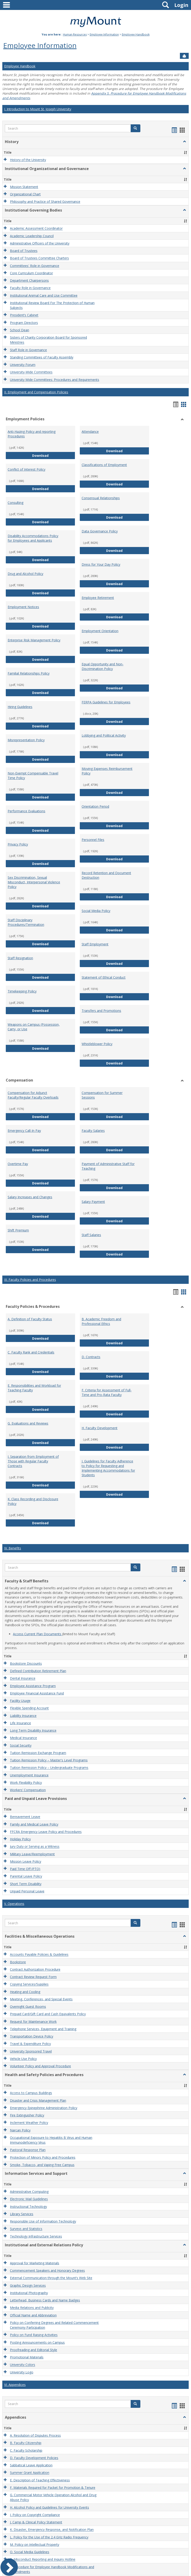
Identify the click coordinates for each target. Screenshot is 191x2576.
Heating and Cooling (25, 1992)
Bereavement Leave (25, 1817)
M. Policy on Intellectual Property (34, 2544)
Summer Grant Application (29, 2473)
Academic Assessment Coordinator (36, 228)
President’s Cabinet (24, 315)
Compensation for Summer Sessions (102, 1095)
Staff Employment (95, 944)
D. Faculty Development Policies (34, 2458)
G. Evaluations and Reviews (28, 1423)
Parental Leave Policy (26, 1876)
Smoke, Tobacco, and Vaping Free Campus (42, 2165)
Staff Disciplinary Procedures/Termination (26, 922)
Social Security (20, 1745)
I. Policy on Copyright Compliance (35, 2515)
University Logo (21, 2372)
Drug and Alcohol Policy (25, 573)
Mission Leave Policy (25, 1861)
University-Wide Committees (31, 372)
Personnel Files (93, 839)
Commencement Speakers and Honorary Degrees (47, 2270)
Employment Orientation (100, 631)
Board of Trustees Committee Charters (39, 258)
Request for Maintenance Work (33, 2021)
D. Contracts (91, 1357)
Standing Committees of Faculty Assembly (41, 357)
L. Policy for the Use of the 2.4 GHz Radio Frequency (49, 2537)
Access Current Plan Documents (37, 1634)
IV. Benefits (12, 1548)
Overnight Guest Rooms (28, 2006)
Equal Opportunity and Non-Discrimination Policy (102, 666)
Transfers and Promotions (101, 1010)
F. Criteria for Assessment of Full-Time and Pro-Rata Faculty (107, 1392)
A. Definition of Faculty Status (30, 1319)
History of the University (28, 160)
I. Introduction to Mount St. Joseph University (37, 109)
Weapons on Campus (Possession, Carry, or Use (34, 1026)
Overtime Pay (18, 1164)
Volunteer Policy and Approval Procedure (40, 2066)
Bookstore (18, 1962)
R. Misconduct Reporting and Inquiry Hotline (42, 2559)
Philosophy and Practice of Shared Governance (45, 201)
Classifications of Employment (104, 465)
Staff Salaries (91, 1235)
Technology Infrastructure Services (36, 2236)
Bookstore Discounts (26, 1663)
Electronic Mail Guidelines (29, 2199)
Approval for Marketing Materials (34, 2263)
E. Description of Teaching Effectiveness (40, 2480)
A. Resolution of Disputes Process (35, 2435)
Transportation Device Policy (31, 2036)
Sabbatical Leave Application (31, 2465)
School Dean (19, 330)
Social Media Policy (96, 910)
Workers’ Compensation (28, 1790)
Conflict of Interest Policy (26, 469)
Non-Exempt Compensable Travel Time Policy (33, 775)
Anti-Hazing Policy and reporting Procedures (31, 433)
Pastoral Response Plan (28, 2150)
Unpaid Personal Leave (27, 1891)
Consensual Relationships (101, 498)
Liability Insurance (23, 1715)
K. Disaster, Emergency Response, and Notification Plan (52, 2530)
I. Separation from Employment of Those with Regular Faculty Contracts (33, 1461)
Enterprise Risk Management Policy (34, 640)
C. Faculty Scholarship (26, 2450)
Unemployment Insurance (29, 1775)
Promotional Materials (26, 2357)
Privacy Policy (18, 844)
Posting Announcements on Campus (37, 2342)
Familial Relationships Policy (28, 673)
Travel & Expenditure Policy (30, 2044)
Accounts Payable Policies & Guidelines (39, 1954)
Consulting (15, 502)
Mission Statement (24, 187)
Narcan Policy (20, 2130)
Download (53, 455)
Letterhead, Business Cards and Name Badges (45, 2300)
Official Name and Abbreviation (33, 2315)
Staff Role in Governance (28, 350)
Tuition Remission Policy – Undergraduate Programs (49, 1768)
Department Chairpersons (29, 280)
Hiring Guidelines (20, 707)
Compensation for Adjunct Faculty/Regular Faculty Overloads (33, 1095)
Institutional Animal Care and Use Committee (43, 295)
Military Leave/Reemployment (32, 1854)
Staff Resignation (20, 958)
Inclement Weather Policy (29, 2123)
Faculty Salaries (93, 1130)
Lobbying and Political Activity (104, 735)
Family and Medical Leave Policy (34, 1824)
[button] (135, 128)
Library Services (21, 2214)
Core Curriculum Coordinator (31, 273)
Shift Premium (18, 1230)
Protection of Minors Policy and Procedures (42, 2157)
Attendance (90, 431)
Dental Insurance (22, 1678)
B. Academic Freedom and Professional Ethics (101, 1321)
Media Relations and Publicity (32, 2308)
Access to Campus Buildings (31, 2093)
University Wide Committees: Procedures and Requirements (54, 379)
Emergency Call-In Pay (24, 1130)
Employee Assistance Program (33, 1686)
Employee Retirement (98, 597)
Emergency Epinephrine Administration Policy (43, 2108)
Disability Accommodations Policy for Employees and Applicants (33, 538)
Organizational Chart (25, 194)
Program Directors (24, 322)
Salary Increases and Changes (30, 1197)
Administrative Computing (29, 2191)
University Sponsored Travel (31, 2051)
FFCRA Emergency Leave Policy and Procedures (46, 1831)
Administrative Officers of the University (39, 243)
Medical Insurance (23, 1738)
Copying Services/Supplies (29, 1984)
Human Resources (75, 34)
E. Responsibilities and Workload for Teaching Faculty (34, 1387)
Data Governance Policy (100, 531)
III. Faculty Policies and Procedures (30, 1279)
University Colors (22, 2365)
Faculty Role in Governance (30, 288)
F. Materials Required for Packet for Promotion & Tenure (52, 2487)
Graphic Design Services (28, 2285)
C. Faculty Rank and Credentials (31, 1352)
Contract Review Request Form (33, 1977)
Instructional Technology (28, 2206)
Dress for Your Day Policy (101, 564)
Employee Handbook (136, 34)
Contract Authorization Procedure (35, 1969)
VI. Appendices (15, 2384)
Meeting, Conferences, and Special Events (41, 1999)
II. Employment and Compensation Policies (36, 392)
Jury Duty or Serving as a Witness (34, 1846)
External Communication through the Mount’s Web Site (51, 2278)
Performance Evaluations (26, 811)
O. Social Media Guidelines (29, 2552)
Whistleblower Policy (97, 1044)
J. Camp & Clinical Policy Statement (36, 2522)
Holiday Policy (20, 1839)
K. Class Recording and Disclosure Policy (33, 1501)
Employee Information (104, 34)
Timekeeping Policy (22, 991)
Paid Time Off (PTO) (25, 1869)
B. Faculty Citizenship (25, 2443)
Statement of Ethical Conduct (104, 977)
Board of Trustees (23, 250)
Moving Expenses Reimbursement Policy (107, 770)
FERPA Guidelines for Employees (106, 702)
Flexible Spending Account (29, 1708)
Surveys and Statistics (26, 2229)
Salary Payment (93, 1201)
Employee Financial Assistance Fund (37, 1693)
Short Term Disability (25, 1884)
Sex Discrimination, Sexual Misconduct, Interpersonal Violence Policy (34, 882)
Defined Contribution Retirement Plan (38, 1671)
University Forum (22, 364)
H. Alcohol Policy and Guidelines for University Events (49, 2507)
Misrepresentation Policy (26, 740)
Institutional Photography (29, 2293)
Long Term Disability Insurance (33, 1730)
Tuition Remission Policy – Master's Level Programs (49, 1760)
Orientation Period (95, 806)
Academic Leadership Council (32, 236)
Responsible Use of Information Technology (43, 2221)
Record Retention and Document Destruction (106, 875)
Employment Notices (23, 607)
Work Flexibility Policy (26, 1782)
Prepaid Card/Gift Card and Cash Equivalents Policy (48, 2014)
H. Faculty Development (99, 1428)
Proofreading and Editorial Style (33, 2350)
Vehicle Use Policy (23, 2058)
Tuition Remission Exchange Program (38, 1753)
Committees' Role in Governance (34, 265)
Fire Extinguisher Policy (27, 2115)
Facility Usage (20, 1700)
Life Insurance (20, 1723)
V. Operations (14, 1903)
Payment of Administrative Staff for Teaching (108, 1166)
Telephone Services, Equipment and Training (43, 2029)
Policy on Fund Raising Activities (34, 2335)
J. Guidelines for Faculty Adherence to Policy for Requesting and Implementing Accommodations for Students (108, 1468)
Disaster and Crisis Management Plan (38, 2100)
